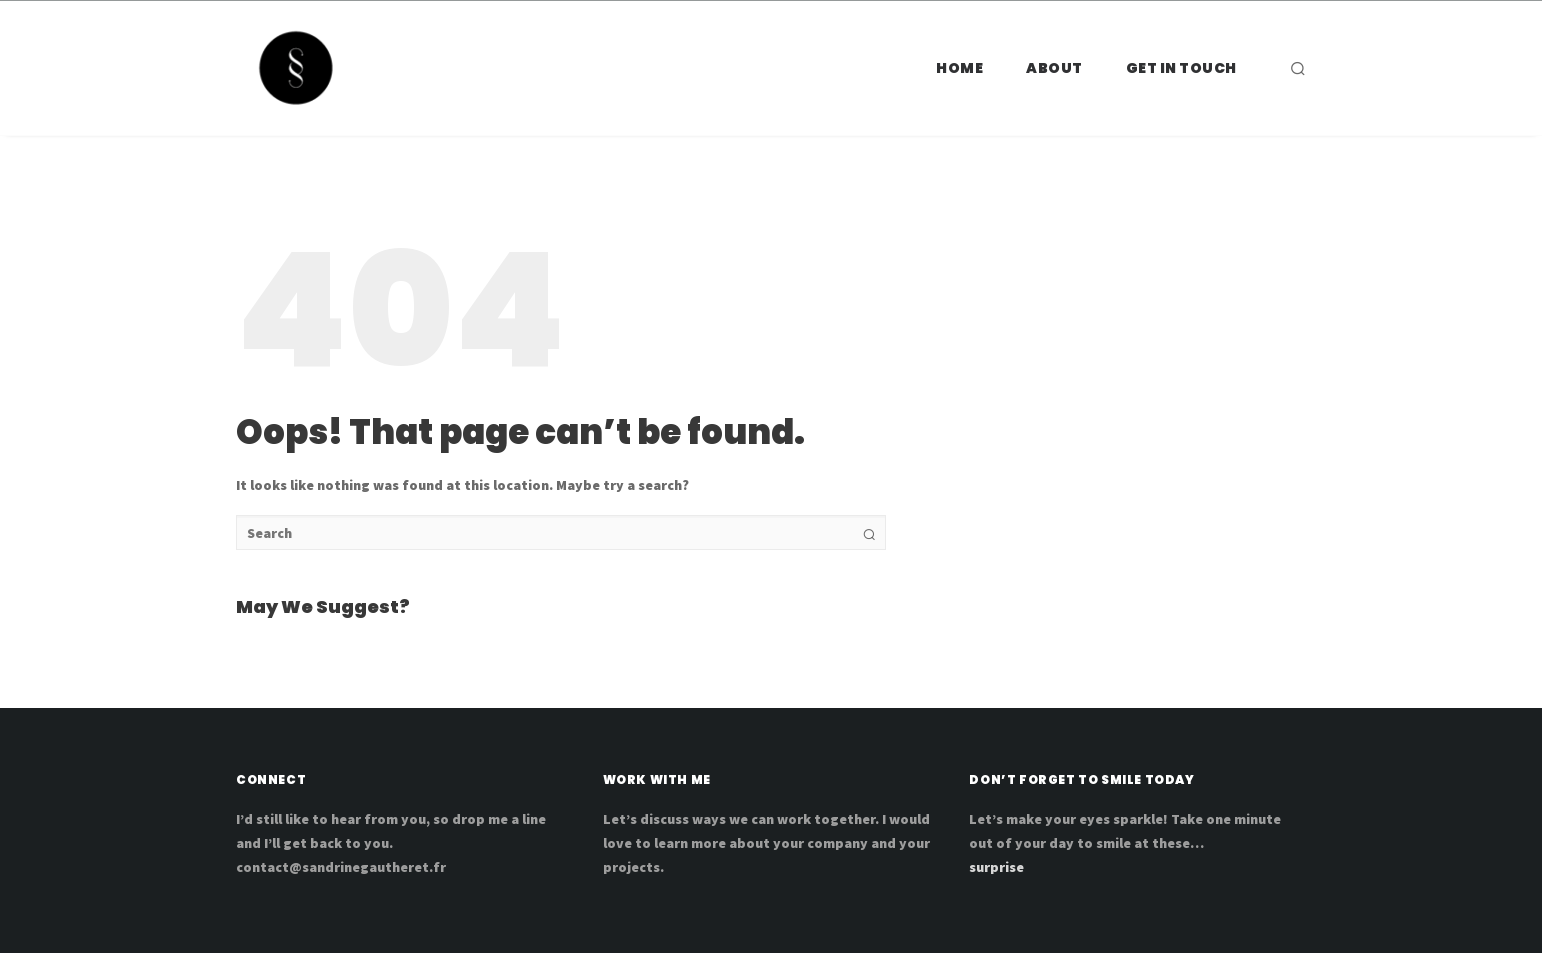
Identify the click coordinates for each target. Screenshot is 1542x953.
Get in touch (1181, 68)
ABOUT (1054, 68)
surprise (996, 867)
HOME (959, 68)
